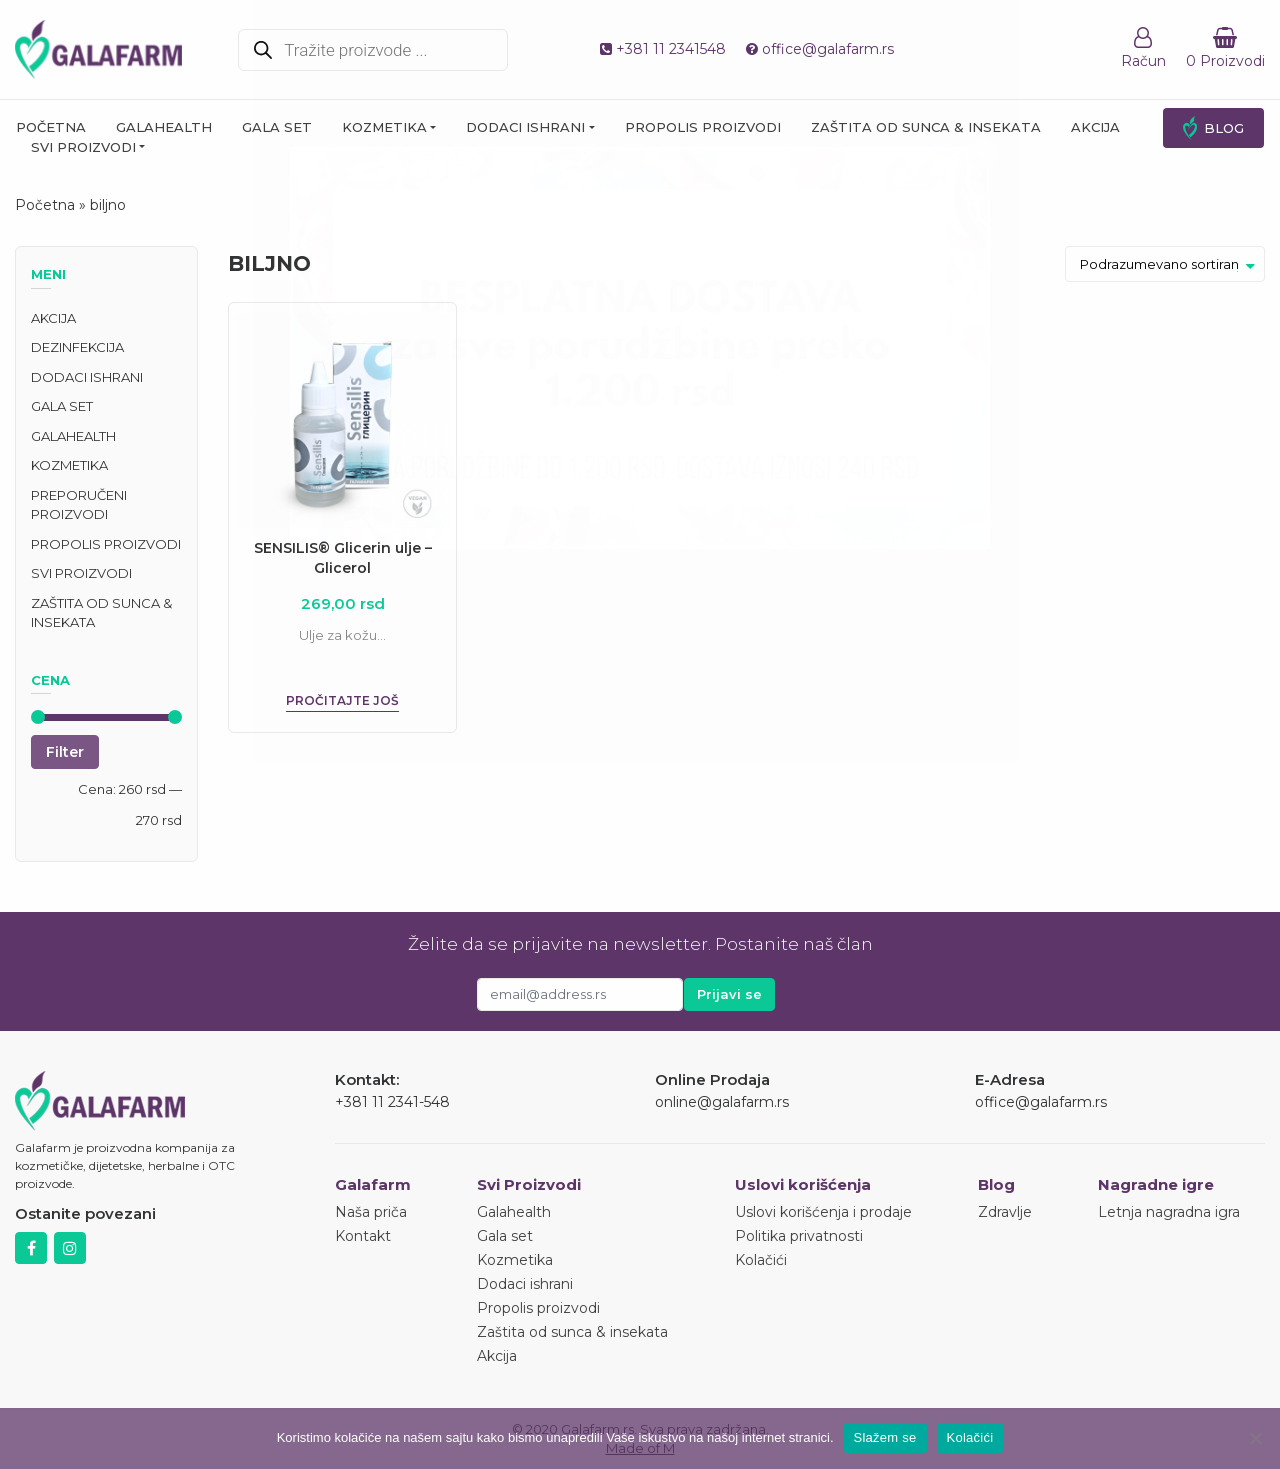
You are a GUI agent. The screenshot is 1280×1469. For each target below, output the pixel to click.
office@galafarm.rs (820, 49)
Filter (65, 752)
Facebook (31, 1248)
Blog (1224, 128)
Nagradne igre (1156, 1184)
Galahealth (164, 127)
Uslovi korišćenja (803, 1184)
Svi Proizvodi (529, 1184)
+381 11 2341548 (663, 49)
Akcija (1095, 127)
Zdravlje (1005, 1212)
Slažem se (885, 1437)
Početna (51, 127)
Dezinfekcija (77, 347)
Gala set (277, 127)
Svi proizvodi (83, 147)
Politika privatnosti (799, 1236)
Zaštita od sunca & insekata (926, 127)
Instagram (70, 1248)
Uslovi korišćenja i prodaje (823, 1212)
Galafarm (373, 1184)
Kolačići (761, 1260)
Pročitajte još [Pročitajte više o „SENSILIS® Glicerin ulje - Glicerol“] (342, 700)
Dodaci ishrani (525, 127)
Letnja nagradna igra (1169, 1212)
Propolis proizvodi (703, 127)
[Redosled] (1165, 264)
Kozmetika (384, 127)
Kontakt (363, 1236)
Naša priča (371, 1212)
